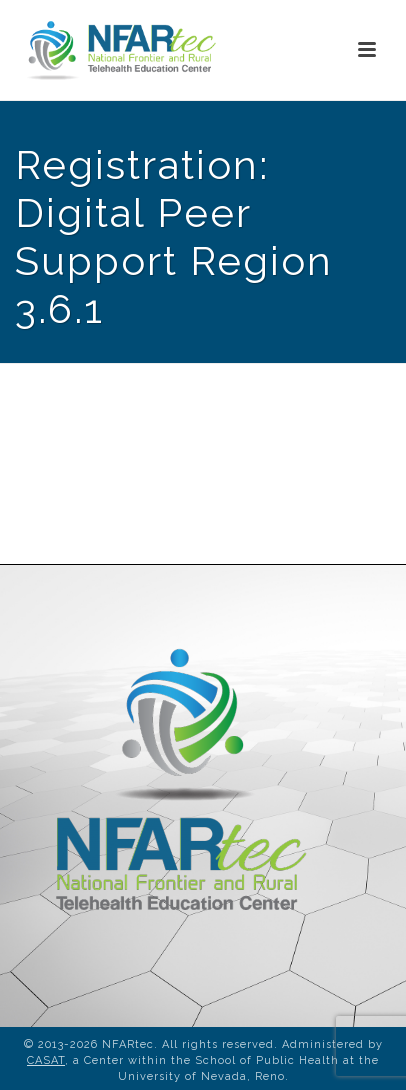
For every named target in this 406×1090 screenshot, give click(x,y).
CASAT (46, 1060)
